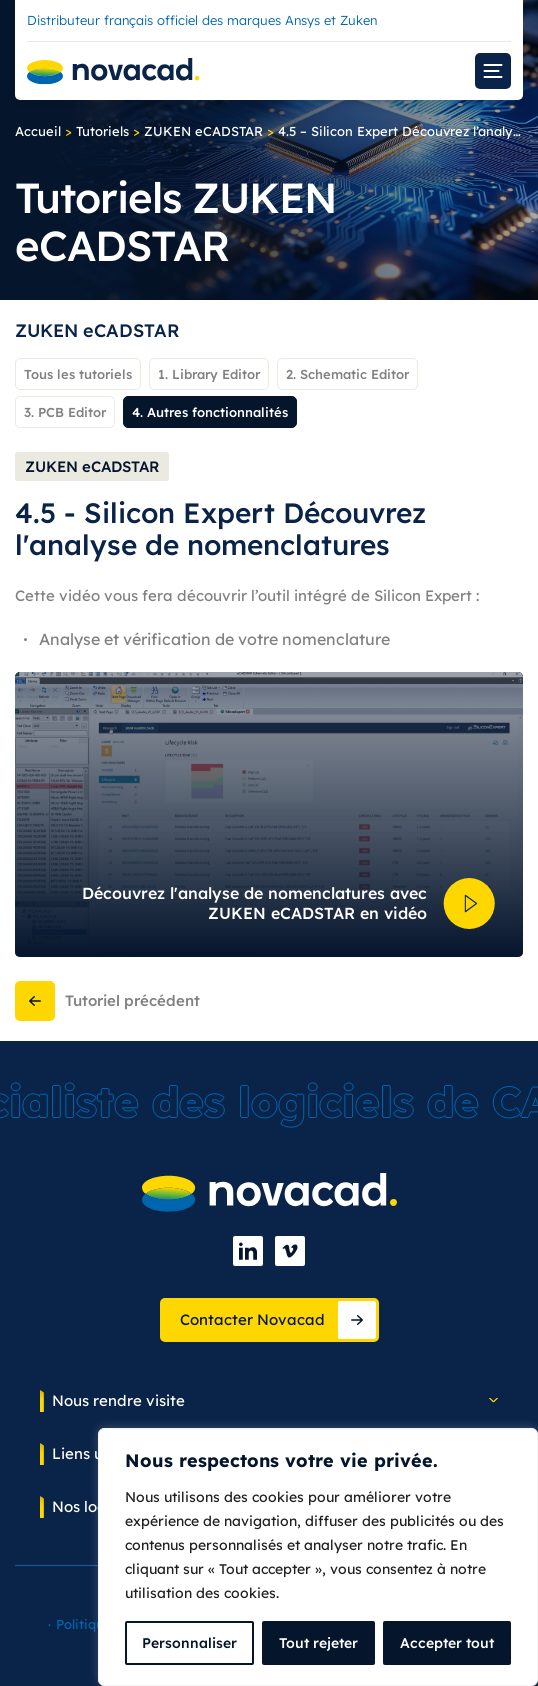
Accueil (38, 131)
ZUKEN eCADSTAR (203, 131)
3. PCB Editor (65, 412)
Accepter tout (447, 1643)
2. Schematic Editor (347, 374)
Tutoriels (102, 131)
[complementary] (318, 1557)
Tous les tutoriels (78, 374)
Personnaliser (189, 1643)
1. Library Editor (209, 374)
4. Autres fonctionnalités (210, 412)
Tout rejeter (318, 1643)
